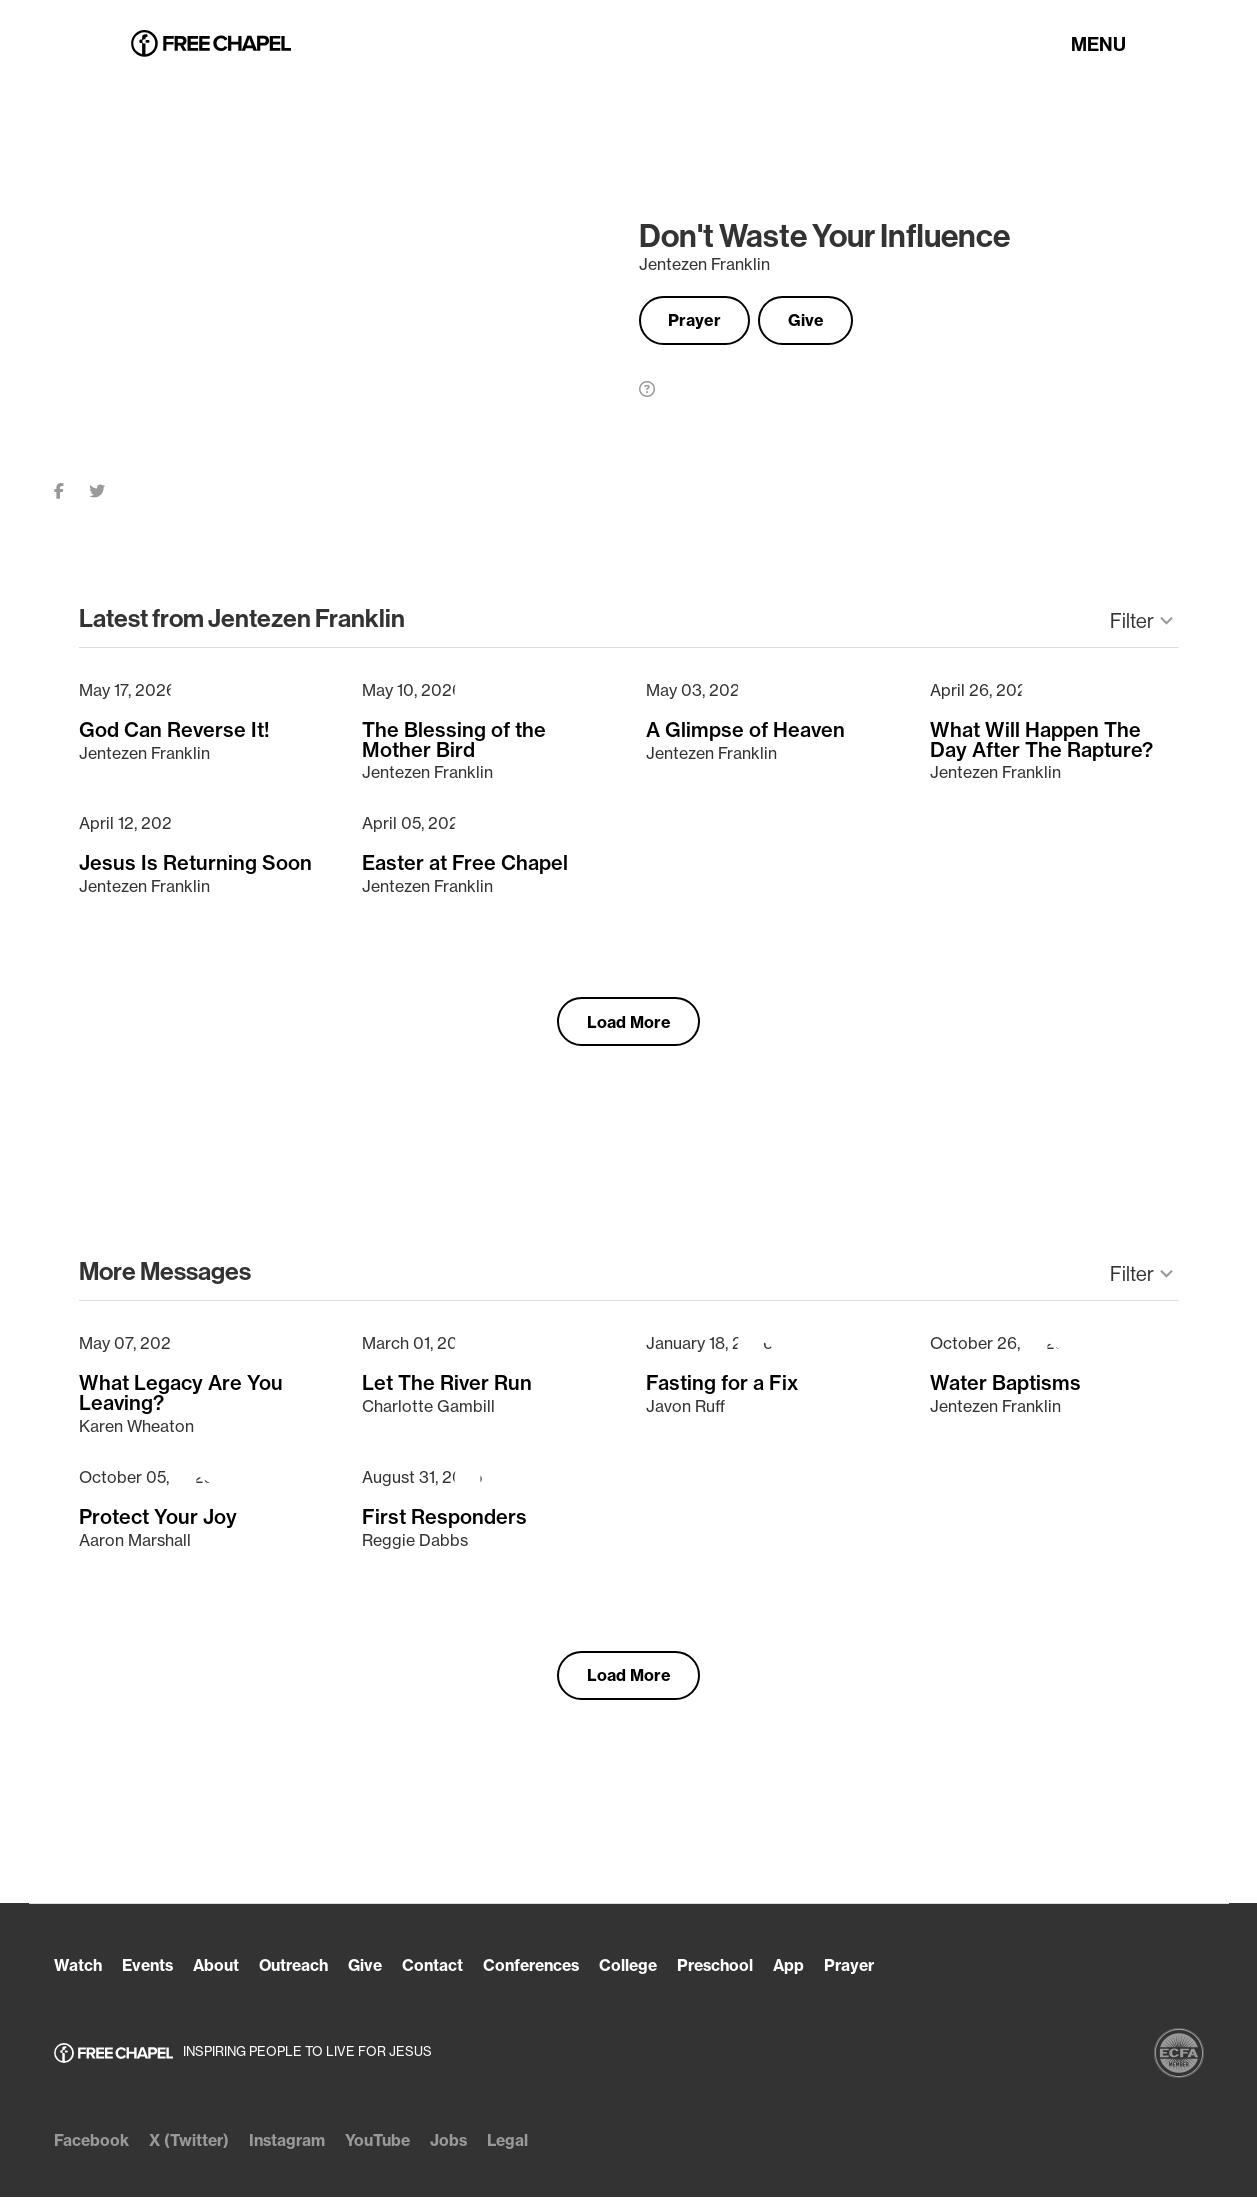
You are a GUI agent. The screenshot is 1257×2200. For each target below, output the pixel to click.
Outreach (303, 1969)
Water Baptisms (1005, 1384)
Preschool (741, 1969)
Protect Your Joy (158, 1517)
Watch (78, 1969)
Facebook (92, 2143)
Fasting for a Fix (722, 1384)
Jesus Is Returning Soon (195, 862)
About (222, 1969)
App (817, 1969)
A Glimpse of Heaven (745, 729)
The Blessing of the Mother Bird (454, 739)
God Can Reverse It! (174, 729)
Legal (522, 2143)
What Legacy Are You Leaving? (181, 1394)
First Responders (444, 1517)
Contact (447, 1969)
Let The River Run (447, 1384)
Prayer (699, 321)
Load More (629, 1022)
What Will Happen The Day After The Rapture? (1041, 739)
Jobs (462, 2143)
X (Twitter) (192, 2143)
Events (150, 1969)
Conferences (549, 1969)
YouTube (388, 2143)
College (651, 1969)
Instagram (294, 2143)
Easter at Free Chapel (465, 862)
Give (820, 321)
